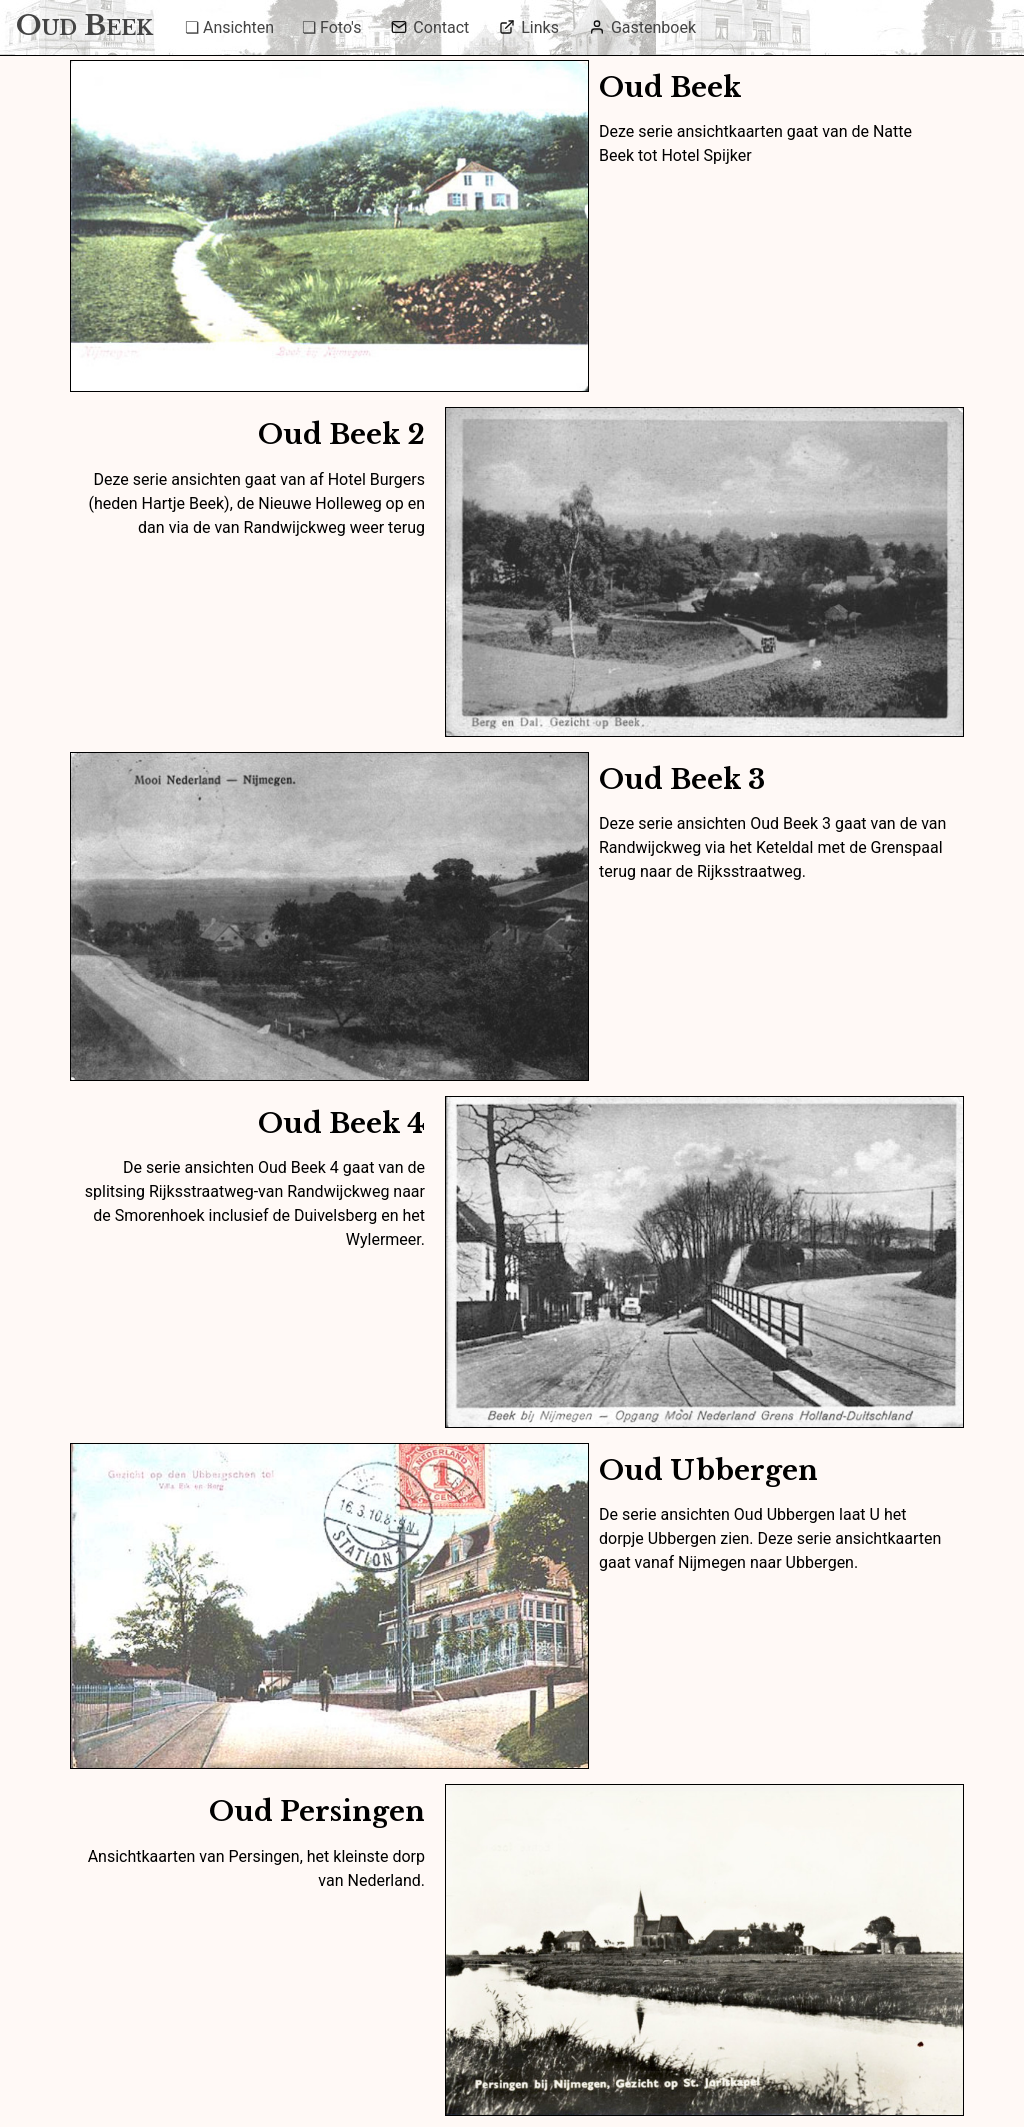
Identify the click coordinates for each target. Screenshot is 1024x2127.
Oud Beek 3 (682, 779)
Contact (430, 27)
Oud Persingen (317, 1811)
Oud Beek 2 (341, 434)
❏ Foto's (331, 27)
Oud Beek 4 (341, 1123)
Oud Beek (670, 87)
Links (529, 27)
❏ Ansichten (229, 27)
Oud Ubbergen (708, 1470)
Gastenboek (642, 27)
